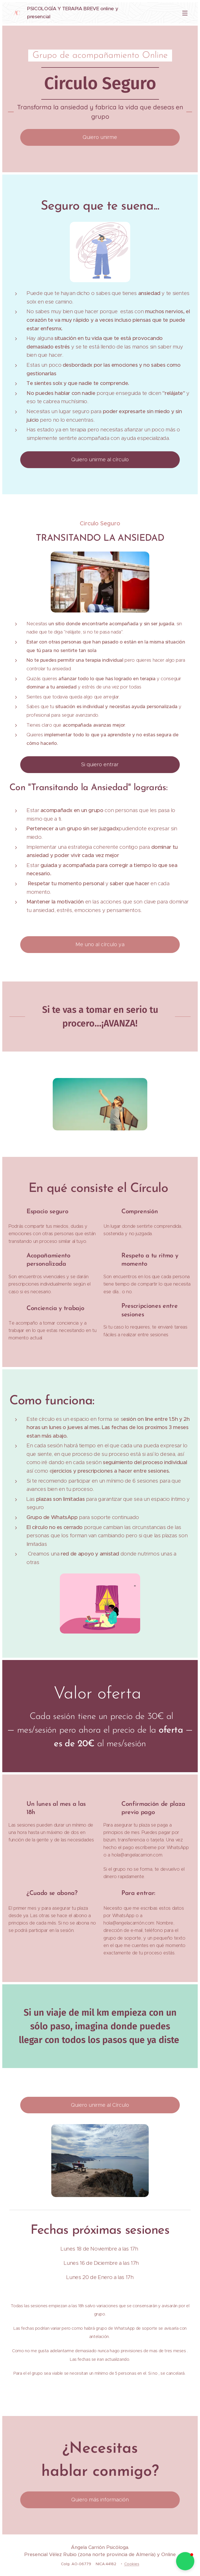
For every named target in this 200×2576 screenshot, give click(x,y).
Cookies (131, 2563)
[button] (185, 2561)
